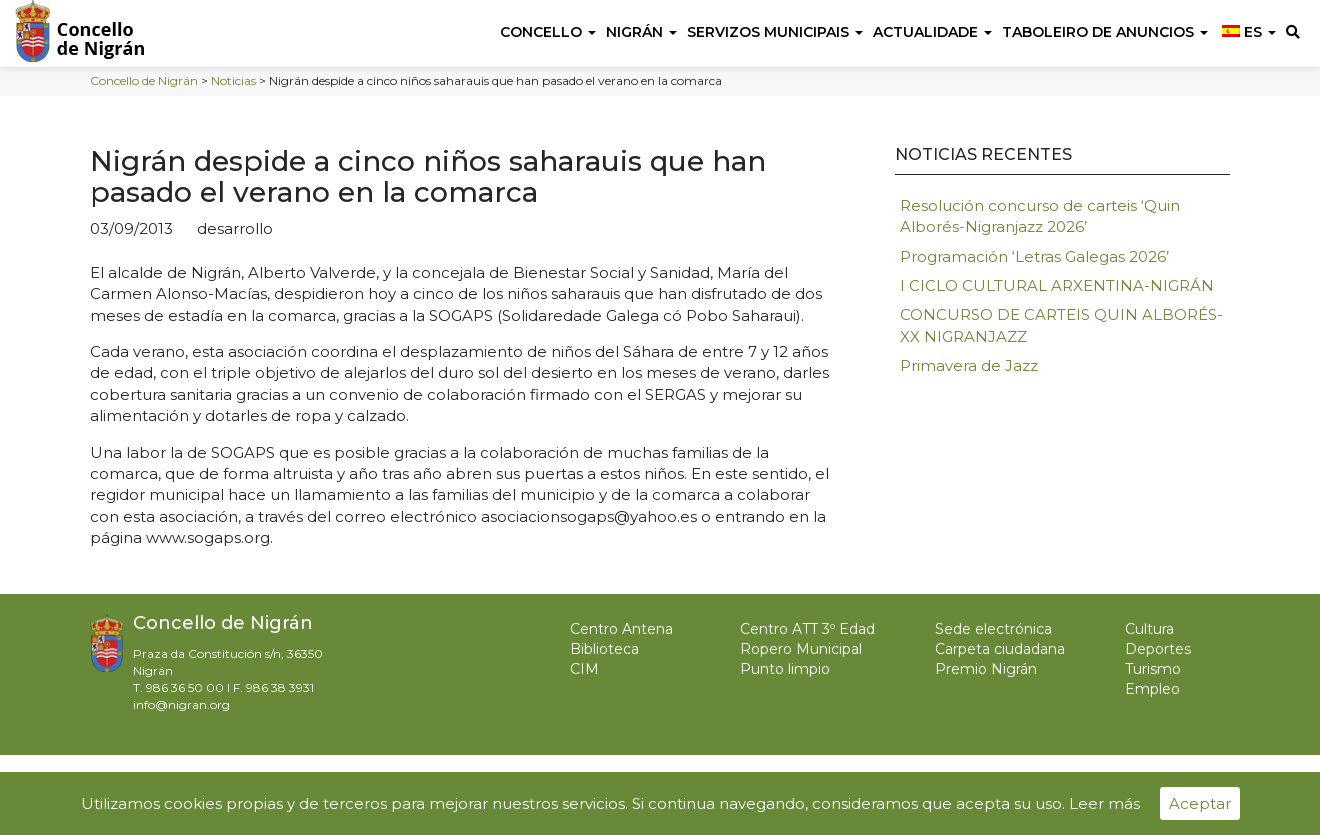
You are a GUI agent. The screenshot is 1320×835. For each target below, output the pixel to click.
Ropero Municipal (801, 649)
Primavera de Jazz (969, 365)
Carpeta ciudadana (1000, 649)
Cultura (1149, 629)
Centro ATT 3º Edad (807, 629)
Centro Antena (621, 629)
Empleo (1152, 689)
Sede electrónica (993, 629)
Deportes (1158, 649)
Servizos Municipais (775, 32)
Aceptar (1200, 803)
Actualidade (932, 32)
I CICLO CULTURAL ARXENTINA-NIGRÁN (1057, 285)
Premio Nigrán (986, 669)
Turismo (1153, 669)
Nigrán (641, 32)
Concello (548, 32)
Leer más (1104, 803)
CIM (584, 669)
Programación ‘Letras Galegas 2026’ (1034, 256)
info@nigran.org (181, 704)
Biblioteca (604, 649)
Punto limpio (785, 669)
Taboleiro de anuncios (1105, 32)
